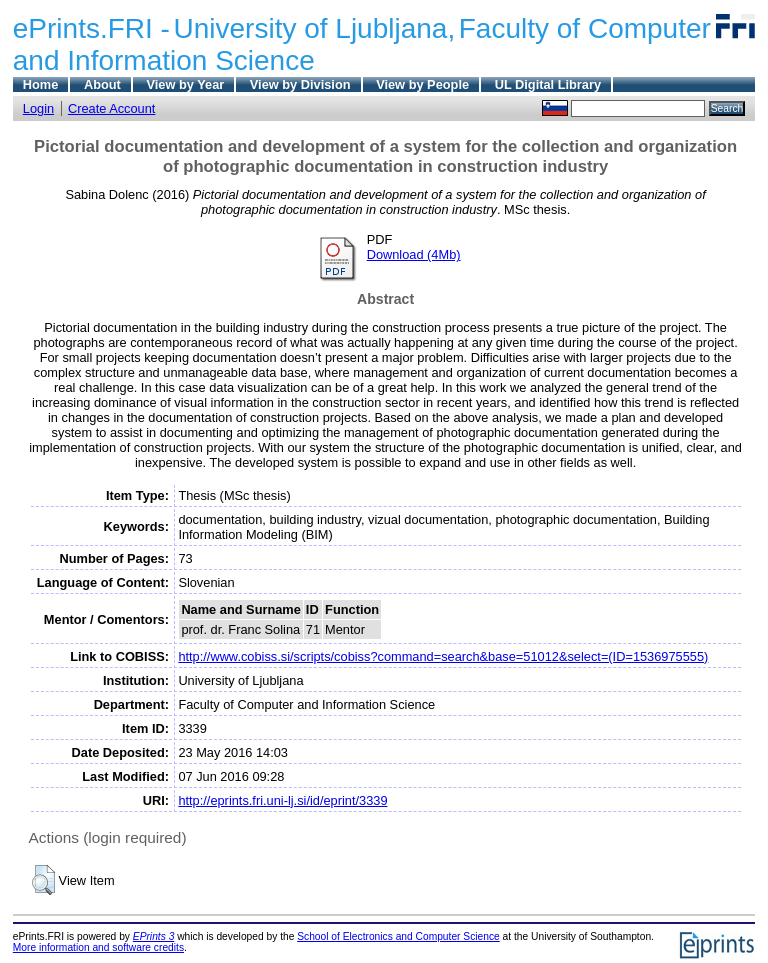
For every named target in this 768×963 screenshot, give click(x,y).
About (102, 84)
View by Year (185, 84)
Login (38, 108)
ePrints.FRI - (91, 28)
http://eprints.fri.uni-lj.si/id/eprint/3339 (282, 800)
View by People (422, 84)
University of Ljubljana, (315, 28)
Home (41, 84)
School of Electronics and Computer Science (398, 936)
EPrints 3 (154, 936)
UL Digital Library (548, 84)
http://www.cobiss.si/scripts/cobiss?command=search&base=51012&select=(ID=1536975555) (443, 656)
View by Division (300, 84)
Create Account (112, 108)
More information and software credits (98, 947)
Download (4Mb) (414, 254)
